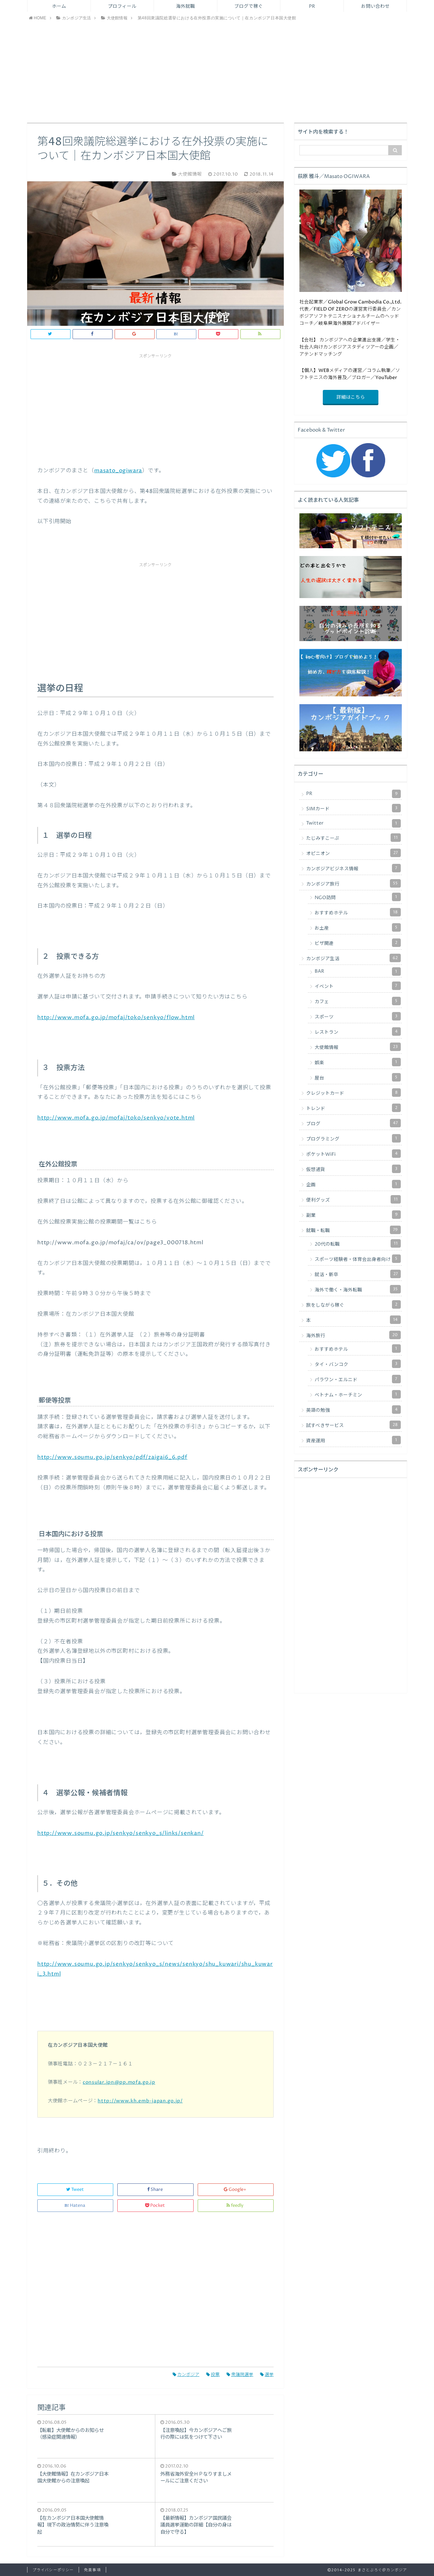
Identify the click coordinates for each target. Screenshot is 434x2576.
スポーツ (358, 1016)
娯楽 (358, 1062)
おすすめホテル (358, 912)
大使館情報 (358, 1047)
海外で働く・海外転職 (358, 1289)
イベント (358, 986)
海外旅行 (353, 1335)
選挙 (267, 2375)
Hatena (75, 2205)
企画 (353, 1184)
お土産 (358, 927)
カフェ (358, 1001)
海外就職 (185, 6)
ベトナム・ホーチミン (358, 1394)
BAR (358, 971)
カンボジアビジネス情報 (353, 868)
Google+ (235, 2190)
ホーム (59, 6)
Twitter (353, 823)
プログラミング (353, 1138)
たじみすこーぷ (353, 837)
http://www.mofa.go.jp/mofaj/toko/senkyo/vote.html (116, 1118)
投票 (213, 2375)
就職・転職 (353, 1230)
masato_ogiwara (118, 470)
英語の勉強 (353, 1409)
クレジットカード (353, 1092)
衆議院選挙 (239, 2375)
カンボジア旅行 (353, 883)
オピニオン (353, 853)
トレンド (353, 1108)
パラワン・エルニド (358, 1379)
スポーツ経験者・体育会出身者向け (358, 1258)
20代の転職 (358, 1243)
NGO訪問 (358, 897)
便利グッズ (353, 1199)
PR (312, 6)
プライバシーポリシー (53, 2570)
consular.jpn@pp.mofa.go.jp (119, 2082)
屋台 (358, 1077)
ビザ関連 (358, 942)
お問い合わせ (375, 6)
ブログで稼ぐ (248, 6)
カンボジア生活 (353, 958)
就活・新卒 (358, 1274)
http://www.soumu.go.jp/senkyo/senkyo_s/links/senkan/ (120, 1833)
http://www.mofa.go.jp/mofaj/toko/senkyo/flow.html (116, 1017)
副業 (353, 1214)
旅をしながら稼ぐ (353, 1304)
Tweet (75, 2190)
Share (155, 2190)
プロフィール (122, 6)
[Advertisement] (217, 71)
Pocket (155, 2205)
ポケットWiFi (353, 1153)
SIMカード (353, 808)
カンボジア (186, 2375)
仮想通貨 (353, 1169)
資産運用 (353, 1440)
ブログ (353, 1123)
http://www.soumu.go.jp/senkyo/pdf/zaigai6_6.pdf (112, 1457)
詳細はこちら (350, 397)
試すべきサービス (353, 1425)
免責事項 (92, 2570)
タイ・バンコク (358, 1364)
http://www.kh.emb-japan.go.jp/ (140, 2101)
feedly (235, 2205)
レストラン (358, 1031)
